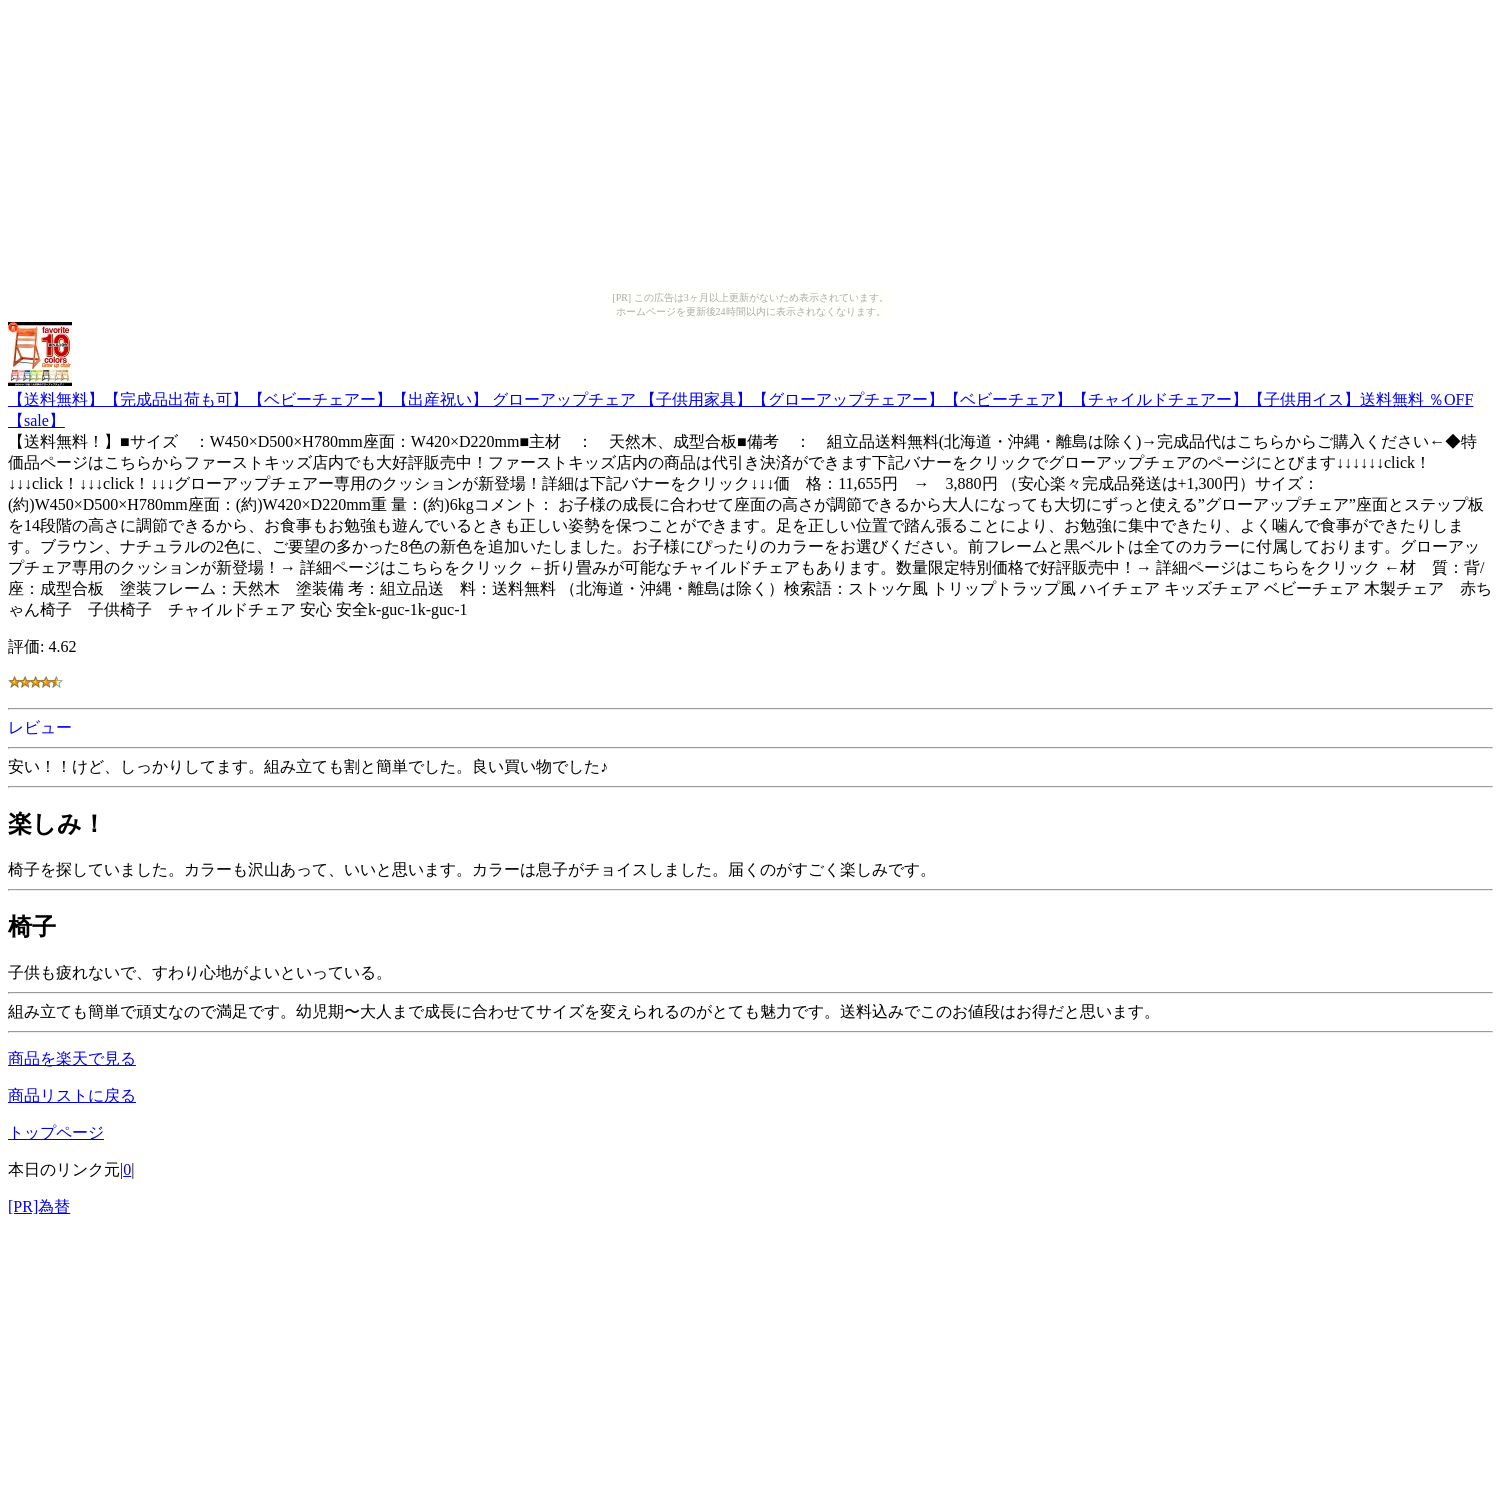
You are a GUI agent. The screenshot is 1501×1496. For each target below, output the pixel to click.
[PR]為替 (39, 1206)
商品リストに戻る (72, 1095)
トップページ (56, 1132)
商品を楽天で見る (72, 1058)
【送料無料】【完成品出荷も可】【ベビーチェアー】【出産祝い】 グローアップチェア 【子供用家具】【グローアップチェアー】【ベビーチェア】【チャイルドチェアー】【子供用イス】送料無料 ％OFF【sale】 (740, 400)
